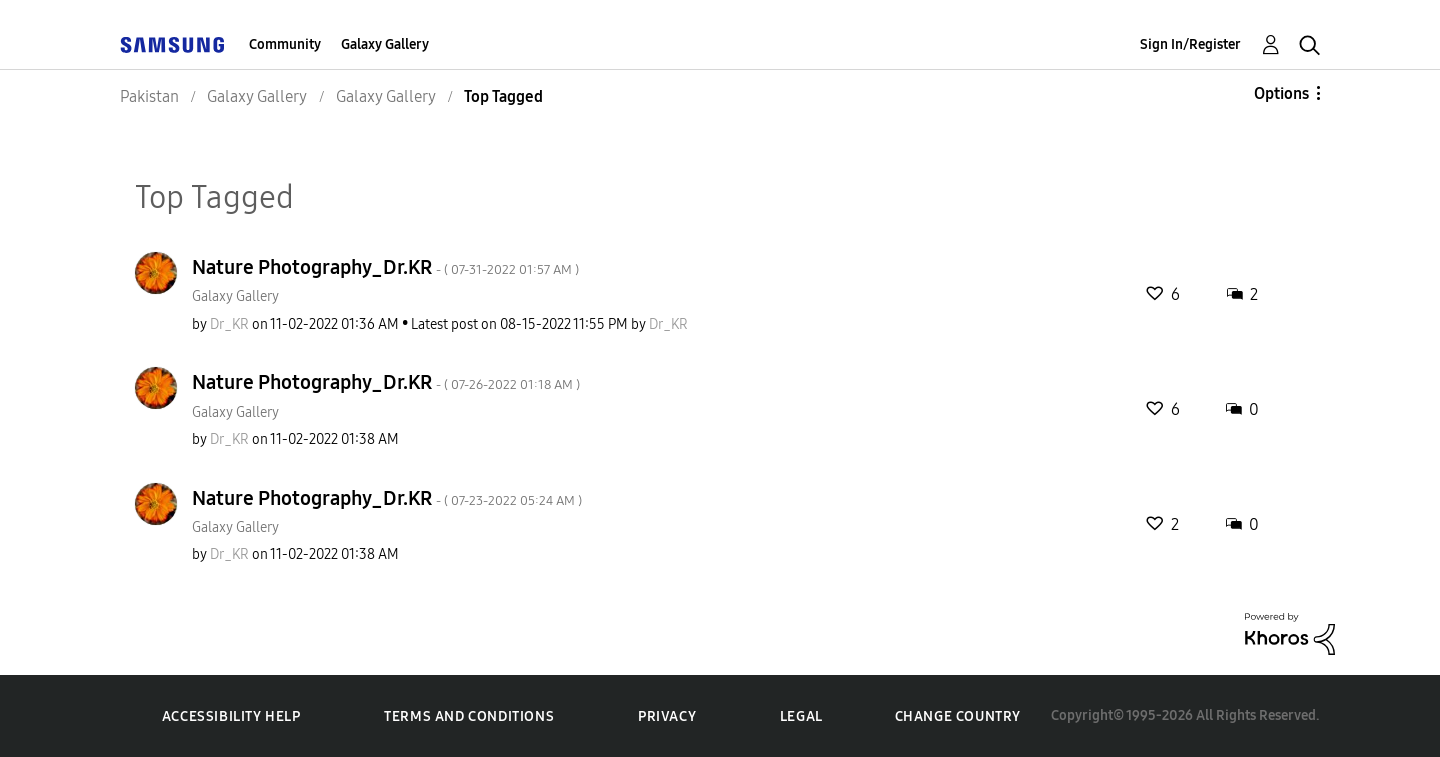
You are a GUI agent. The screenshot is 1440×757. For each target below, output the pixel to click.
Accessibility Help (231, 716)
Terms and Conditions (469, 716)
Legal (801, 716)
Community (285, 44)
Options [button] (1281, 93)
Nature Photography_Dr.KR (385, 267)
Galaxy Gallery (385, 44)
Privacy (667, 716)
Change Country (958, 716)
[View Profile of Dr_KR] (229, 324)
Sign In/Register (1190, 44)
